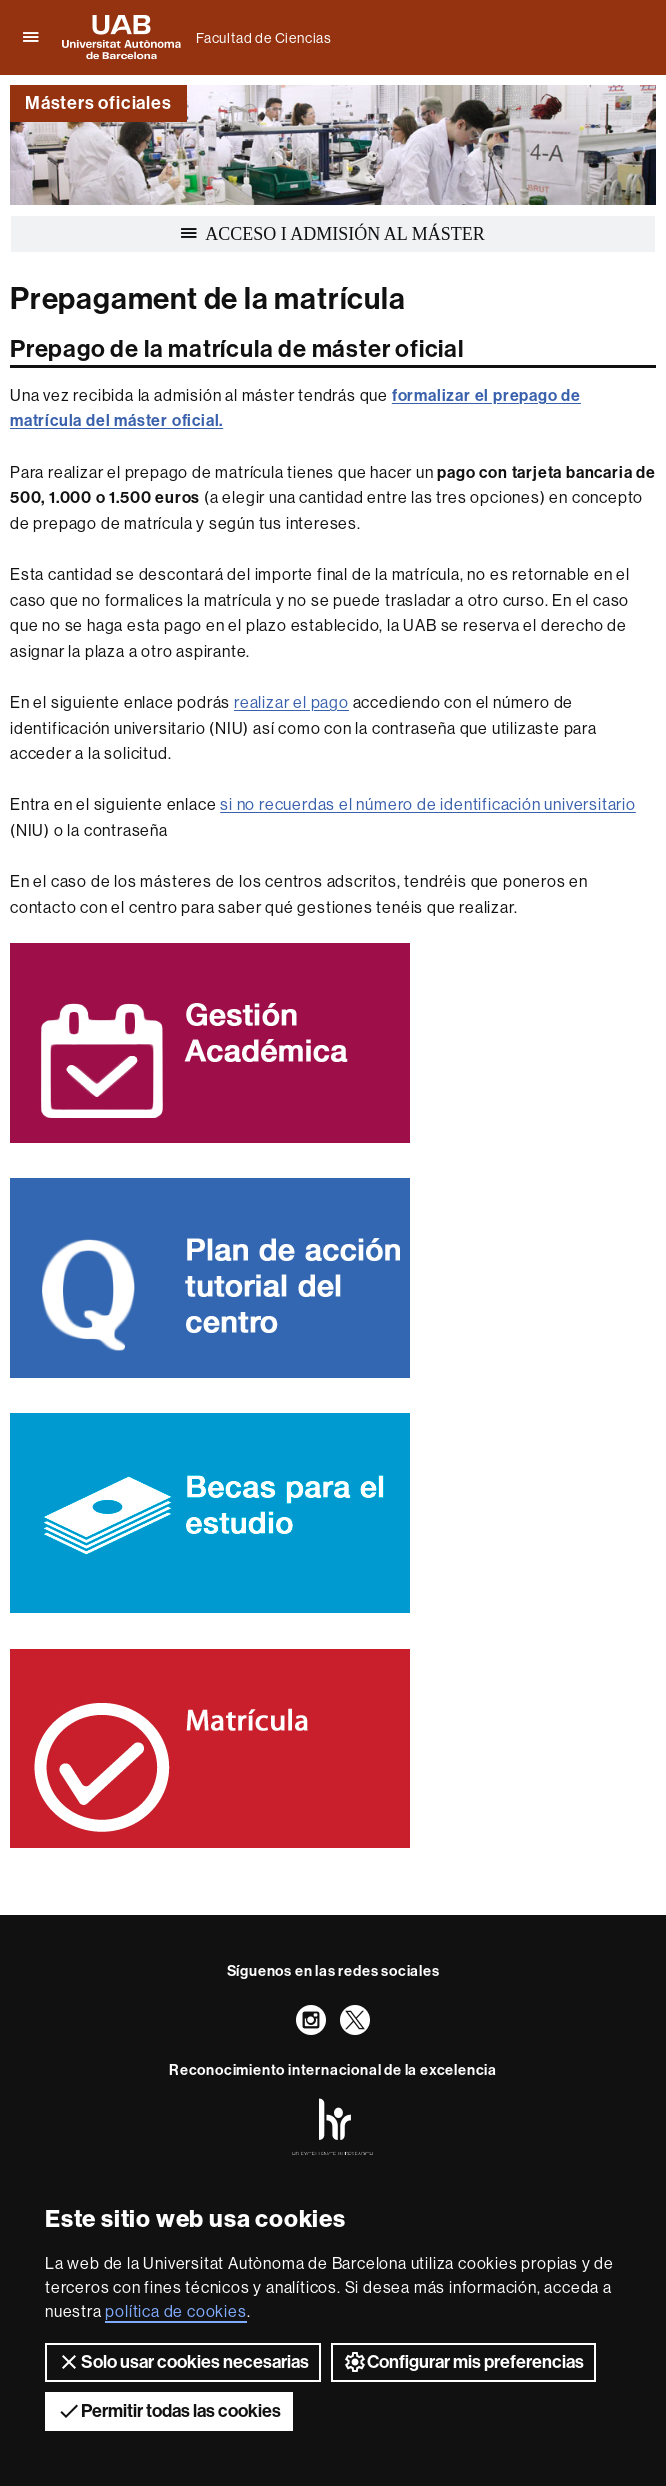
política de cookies (175, 2311)
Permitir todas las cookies (169, 2411)
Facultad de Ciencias (264, 38)
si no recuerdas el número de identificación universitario (428, 804)
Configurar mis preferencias (463, 2362)
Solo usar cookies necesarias (183, 2362)
